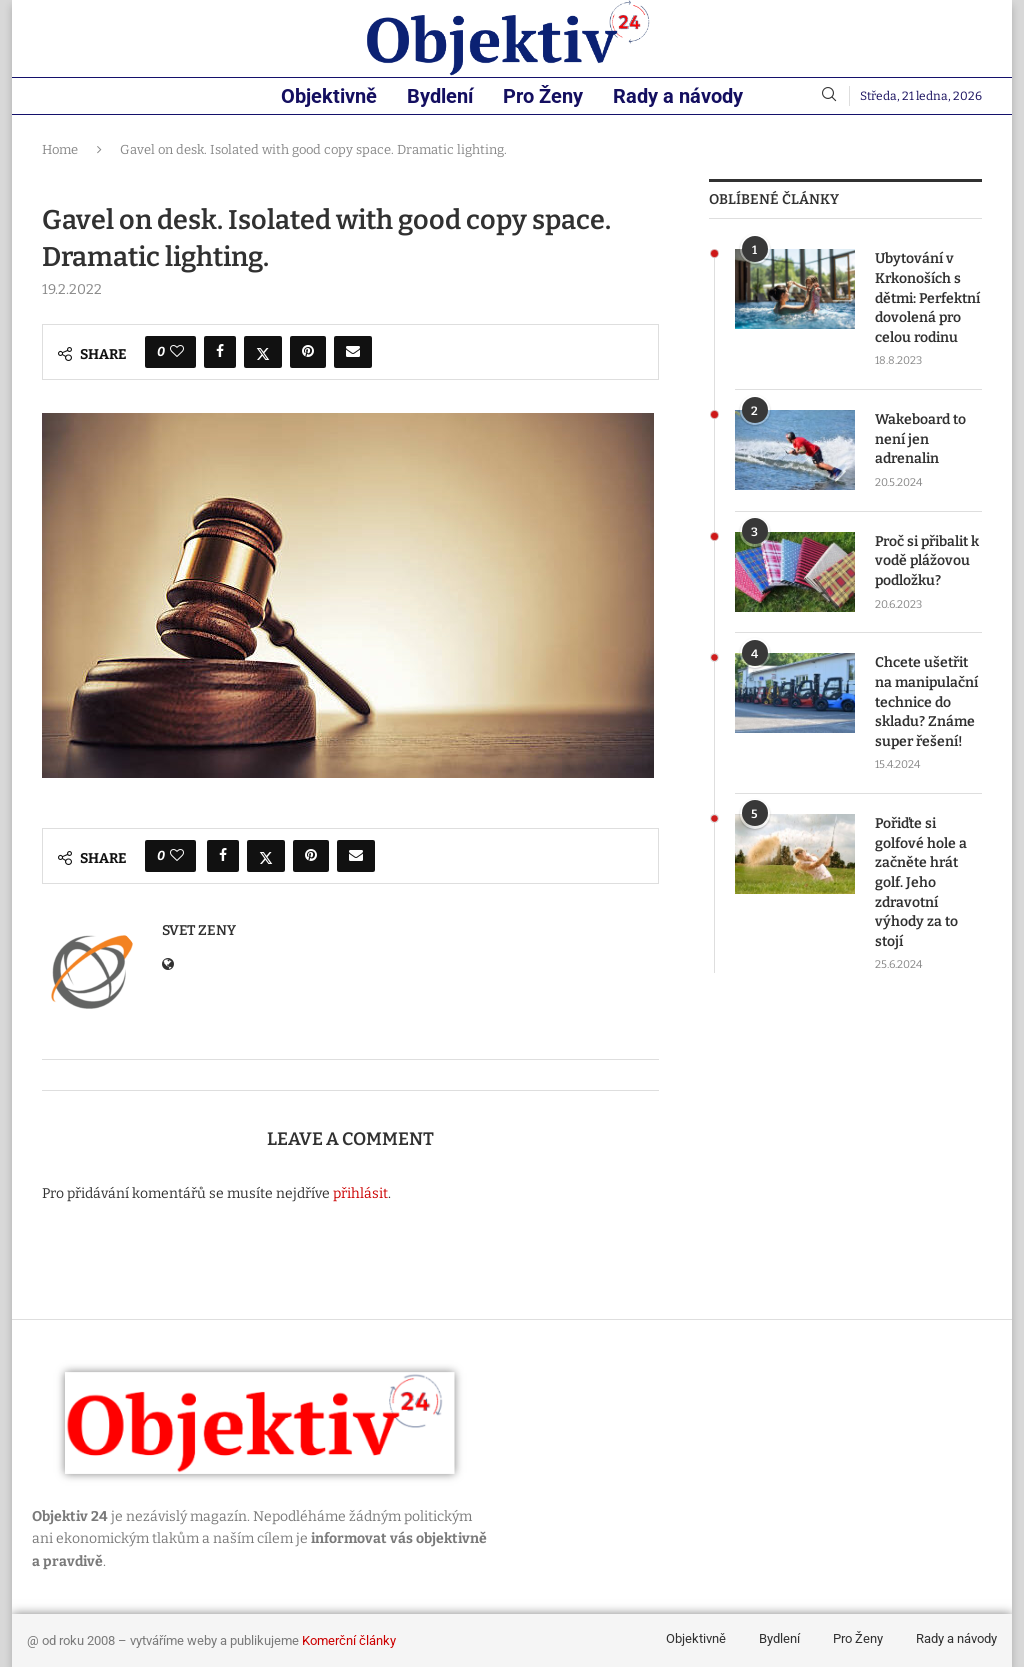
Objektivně (329, 96)
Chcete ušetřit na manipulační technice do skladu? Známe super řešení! (926, 701)
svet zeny (199, 930)
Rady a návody (678, 96)
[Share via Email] (353, 352)
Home (60, 149)
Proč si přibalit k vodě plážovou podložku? (927, 561)
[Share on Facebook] (220, 352)
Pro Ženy (543, 96)
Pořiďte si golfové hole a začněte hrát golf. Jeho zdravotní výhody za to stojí (921, 882)
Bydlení (440, 96)
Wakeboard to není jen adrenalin (920, 439)
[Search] (829, 95)
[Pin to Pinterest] (308, 352)
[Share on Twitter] (263, 352)
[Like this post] (177, 352)
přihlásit (360, 1193)
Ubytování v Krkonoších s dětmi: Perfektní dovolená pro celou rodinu (927, 297)
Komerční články (349, 1640)
